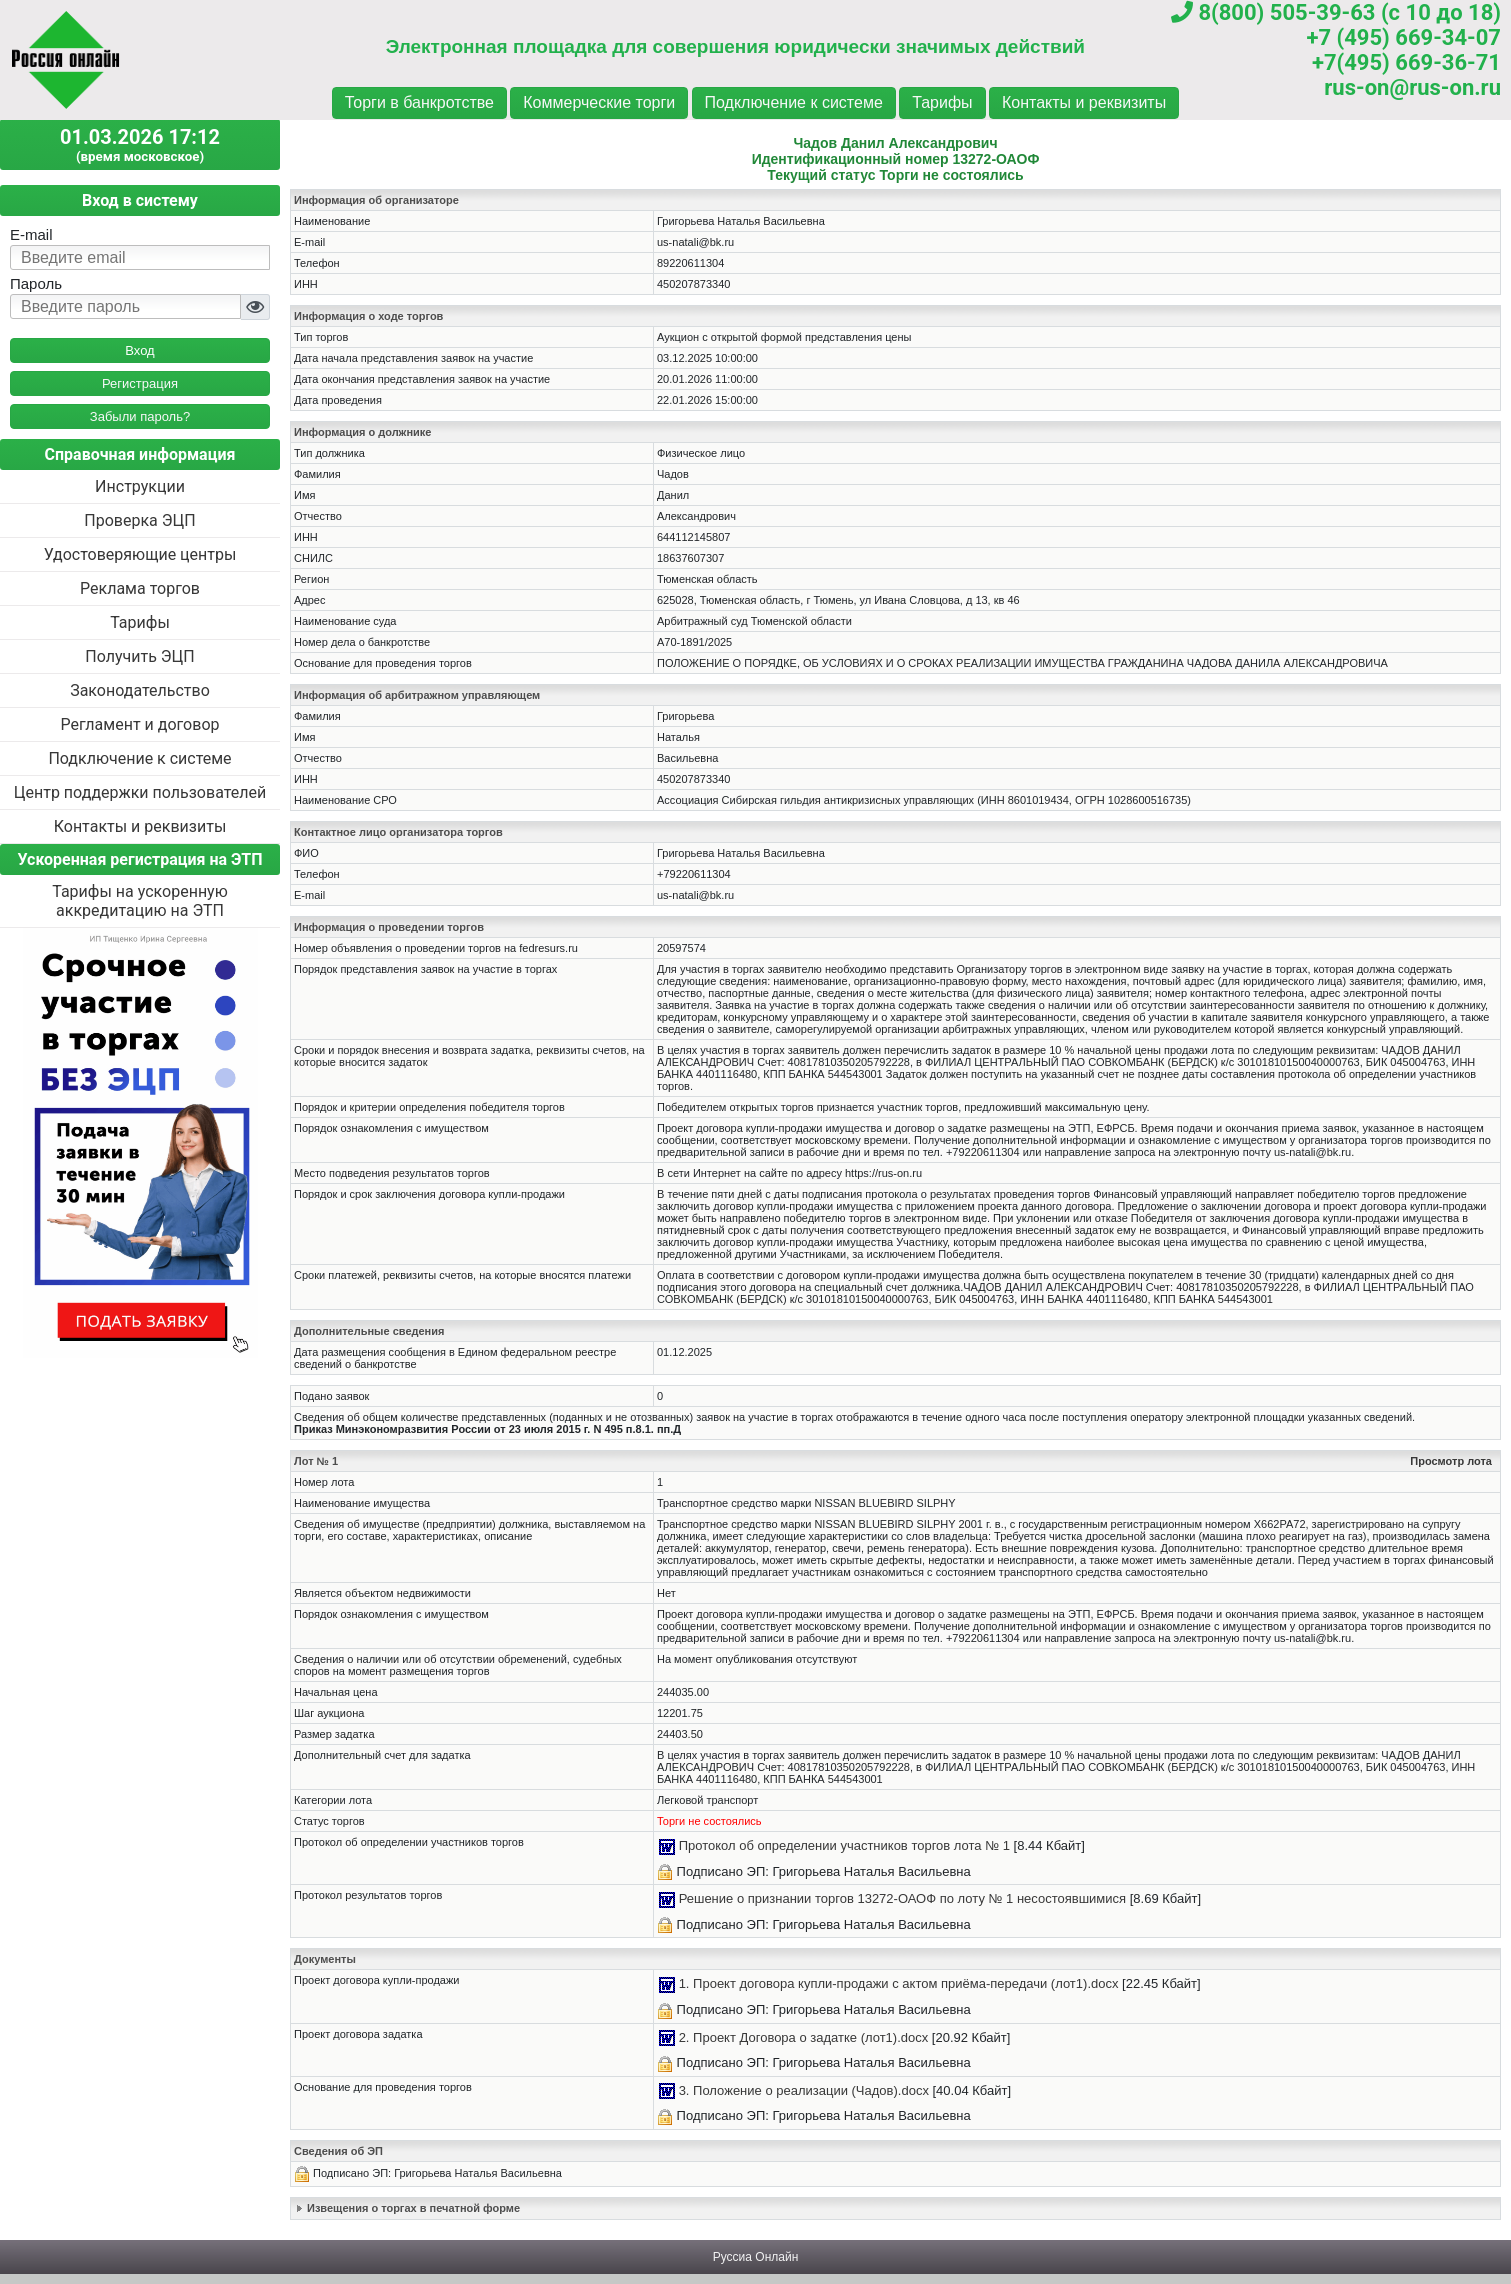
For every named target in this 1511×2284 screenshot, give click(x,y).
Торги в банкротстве (419, 102)
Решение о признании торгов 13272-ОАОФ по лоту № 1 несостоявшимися (902, 1898)
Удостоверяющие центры (140, 554)
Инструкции (140, 486)
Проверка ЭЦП (139, 520)
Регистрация (140, 383)
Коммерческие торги (599, 102)
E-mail (31, 234)
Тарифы (942, 102)
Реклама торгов (140, 588)
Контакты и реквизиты (1084, 102)
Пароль (36, 283)
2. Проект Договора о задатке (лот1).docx (804, 2037)
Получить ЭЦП (139, 656)
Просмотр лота (1451, 1461)
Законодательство (140, 690)
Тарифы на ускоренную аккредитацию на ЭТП (140, 901)
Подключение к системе (794, 102)
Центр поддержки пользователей (140, 792)
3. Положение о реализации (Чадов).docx (804, 2090)
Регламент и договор (139, 724)
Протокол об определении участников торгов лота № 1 (844, 1845)
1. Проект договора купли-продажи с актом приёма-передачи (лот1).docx (899, 1983)
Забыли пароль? (140, 416)
